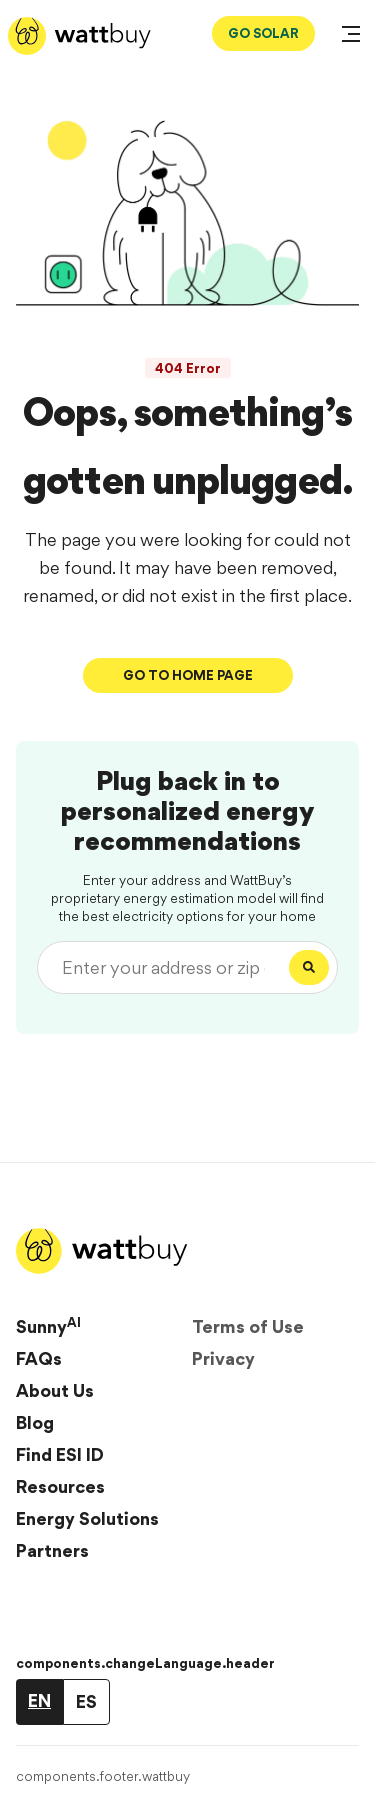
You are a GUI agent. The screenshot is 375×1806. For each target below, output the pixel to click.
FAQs (39, 1358)
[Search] (309, 967)
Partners (52, 1550)
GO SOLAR (263, 33)
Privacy (223, 1358)
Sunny (48, 1326)
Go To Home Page (188, 675)
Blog (35, 1422)
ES (86, 1701)
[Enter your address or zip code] (167, 967)
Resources (60, 1486)
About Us (55, 1390)
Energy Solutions (87, 1518)
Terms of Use (248, 1326)
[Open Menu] (351, 36)
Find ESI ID (60, 1454)
